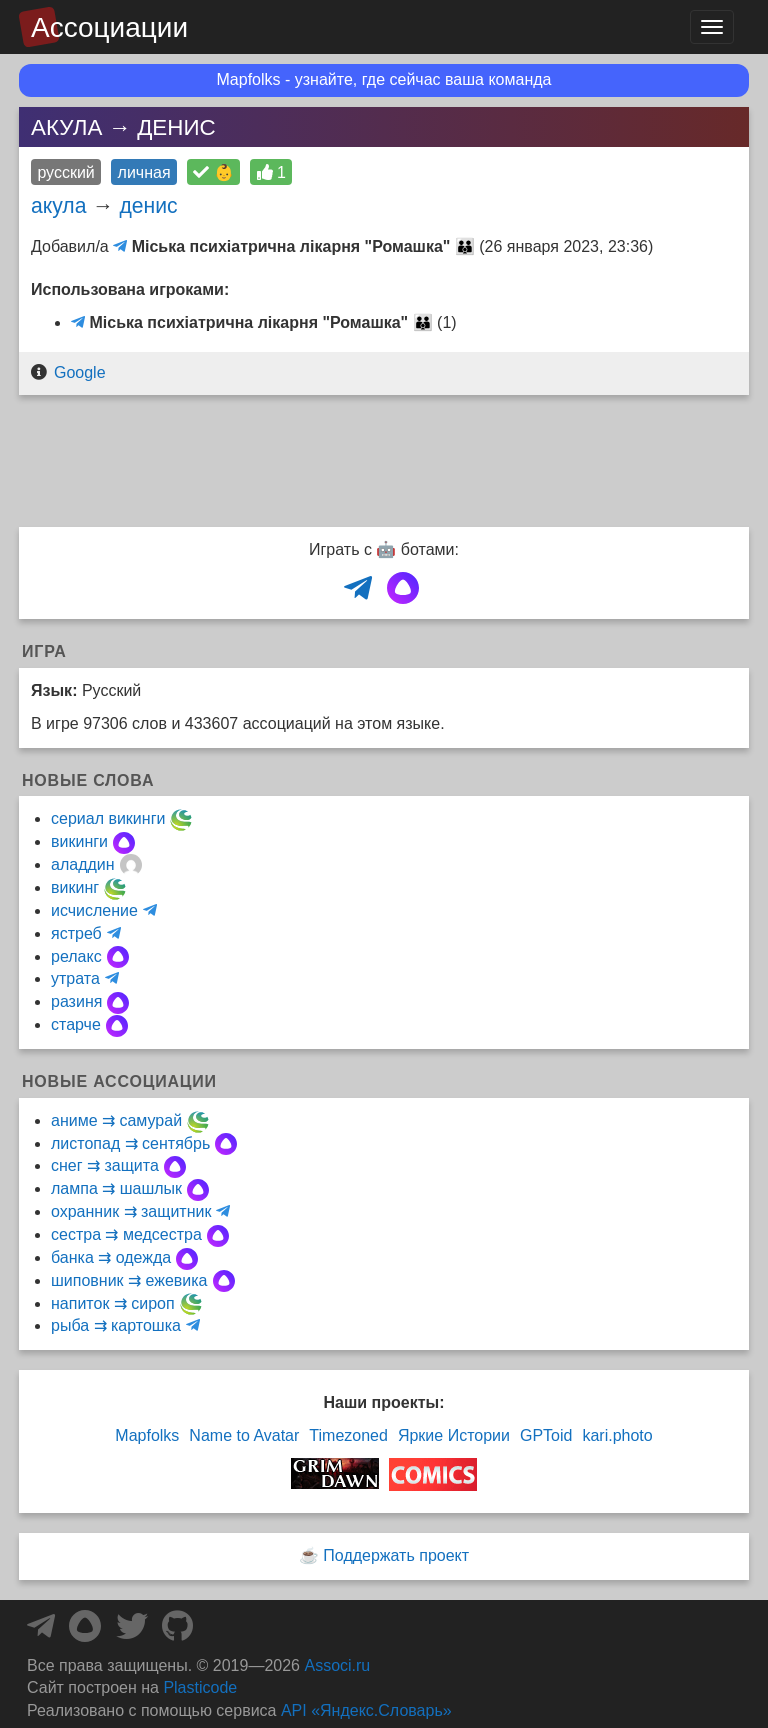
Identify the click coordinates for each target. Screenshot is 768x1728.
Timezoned (348, 1435)
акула (58, 205)
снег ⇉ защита (105, 1165)
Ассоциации (109, 27)
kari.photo (617, 1435)
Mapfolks (147, 1435)
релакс (76, 956)
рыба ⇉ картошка (116, 1325)
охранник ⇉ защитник (131, 1211)
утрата (75, 978)
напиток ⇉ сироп (113, 1303)
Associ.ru (337, 1665)
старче (76, 1024)
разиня (76, 1001)
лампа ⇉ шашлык (116, 1188)
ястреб (76, 933)
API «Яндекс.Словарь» (366, 1710)
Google (80, 372)
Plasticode (200, 1687)
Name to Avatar (244, 1435)
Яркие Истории (454, 1435)
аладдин (83, 864)
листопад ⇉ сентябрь (130, 1143)
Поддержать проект (396, 1555)
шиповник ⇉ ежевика (129, 1280)
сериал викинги (108, 818)
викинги (79, 841)
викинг (75, 887)
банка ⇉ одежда (111, 1257)
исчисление (94, 910)
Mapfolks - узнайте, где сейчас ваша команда (384, 79)
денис (148, 205)
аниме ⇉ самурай (116, 1120)
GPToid (546, 1435)
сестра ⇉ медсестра (126, 1234)
